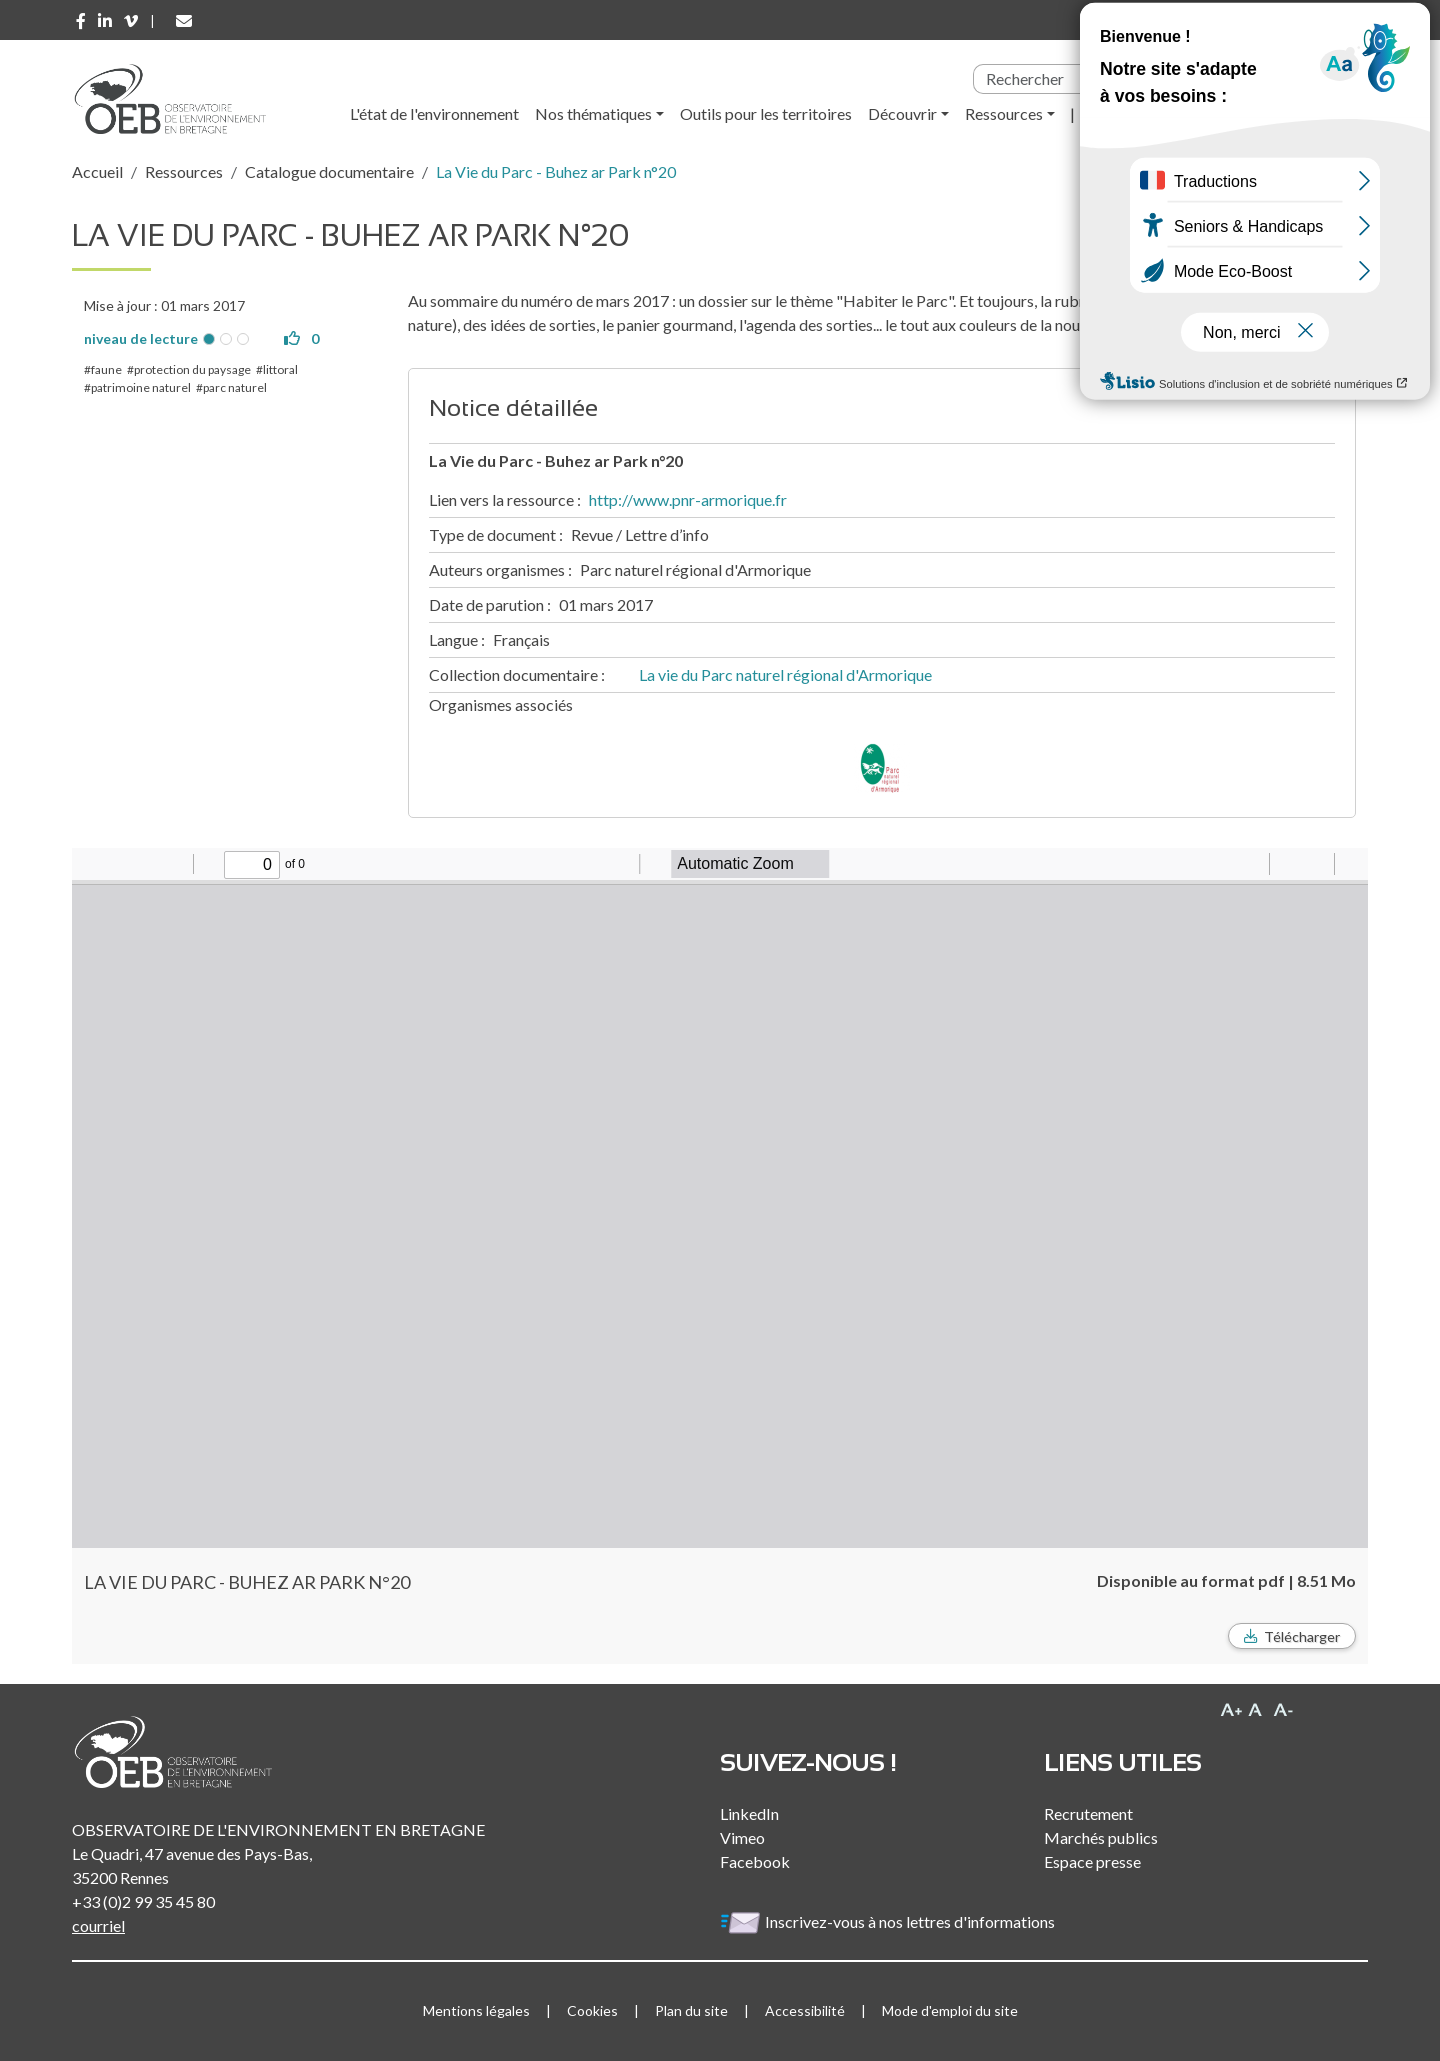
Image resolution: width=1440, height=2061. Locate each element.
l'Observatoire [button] (1140, 113)
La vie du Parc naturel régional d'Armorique (785, 674)
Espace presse (1092, 1861)
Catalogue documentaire (329, 171)
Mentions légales (476, 2010)
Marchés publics (1101, 1837)
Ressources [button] (1004, 113)
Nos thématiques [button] (593, 113)
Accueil (97, 171)
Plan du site (691, 2010)
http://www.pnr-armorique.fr (688, 499)
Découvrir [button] (902, 113)
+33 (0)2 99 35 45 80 (143, 1901)
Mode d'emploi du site (950, 2010)
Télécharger (1302, 1636)
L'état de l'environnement (434, 113)
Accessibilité (805, 2010)
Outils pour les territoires (766, 113)
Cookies (592, 2010)
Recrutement (1088, 1813)
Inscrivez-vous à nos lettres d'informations (889, 1921)
